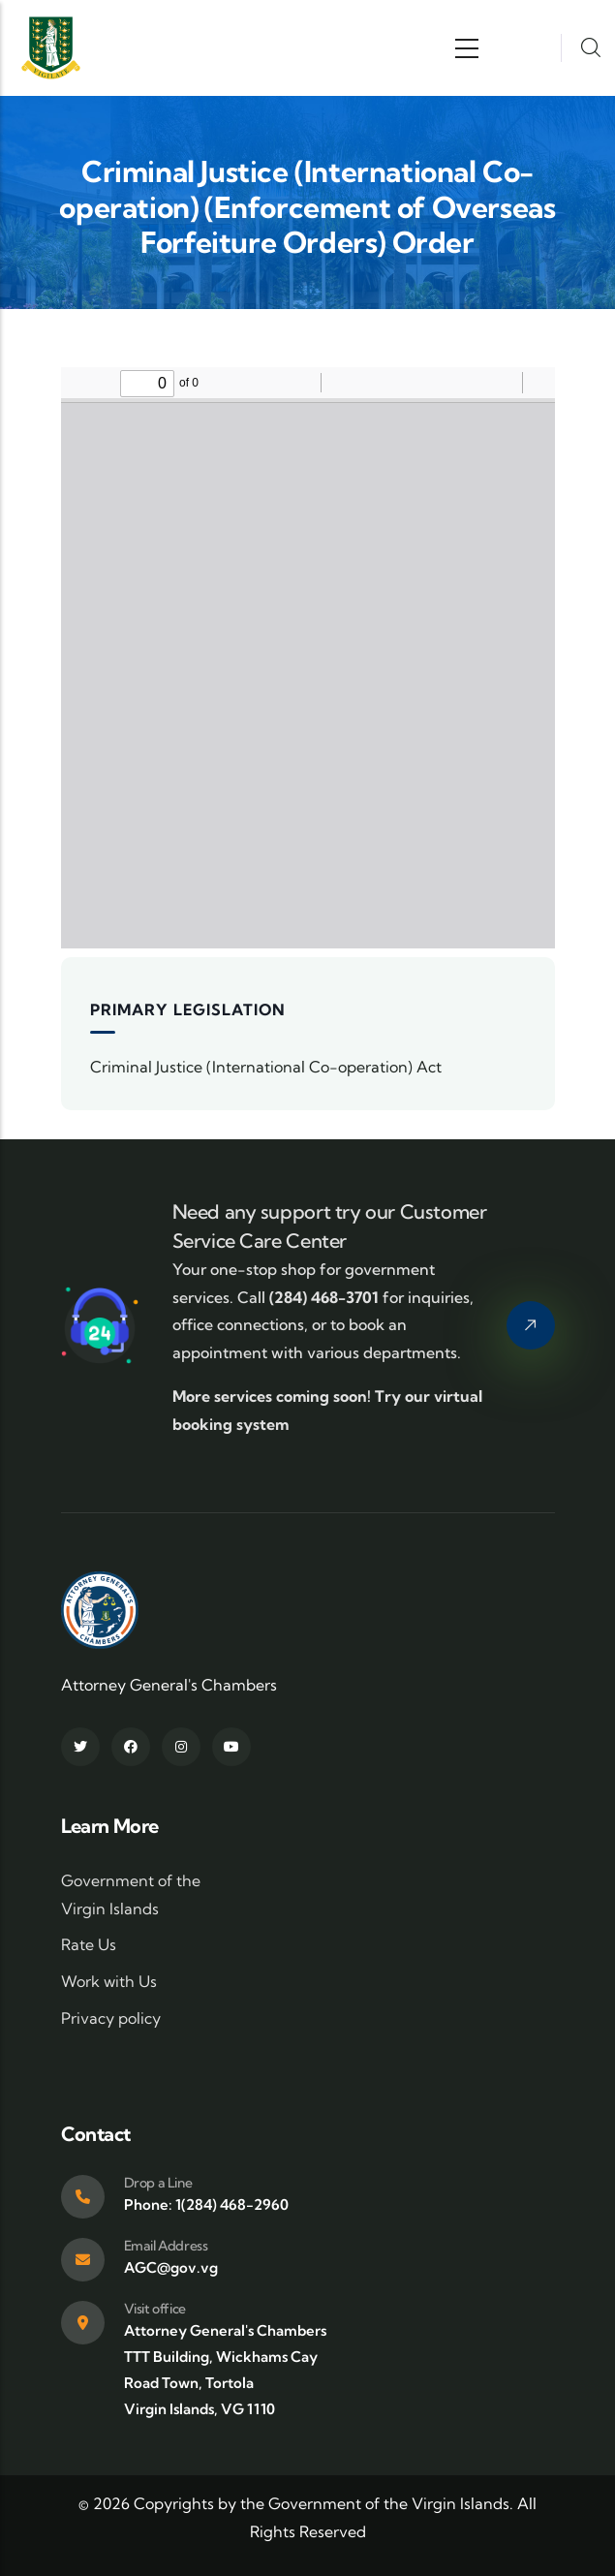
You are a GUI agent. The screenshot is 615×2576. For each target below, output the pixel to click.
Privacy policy (111, 2018)
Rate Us (88, 1944)
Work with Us (109, 1981)
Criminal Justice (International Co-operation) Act (266, 1066)
